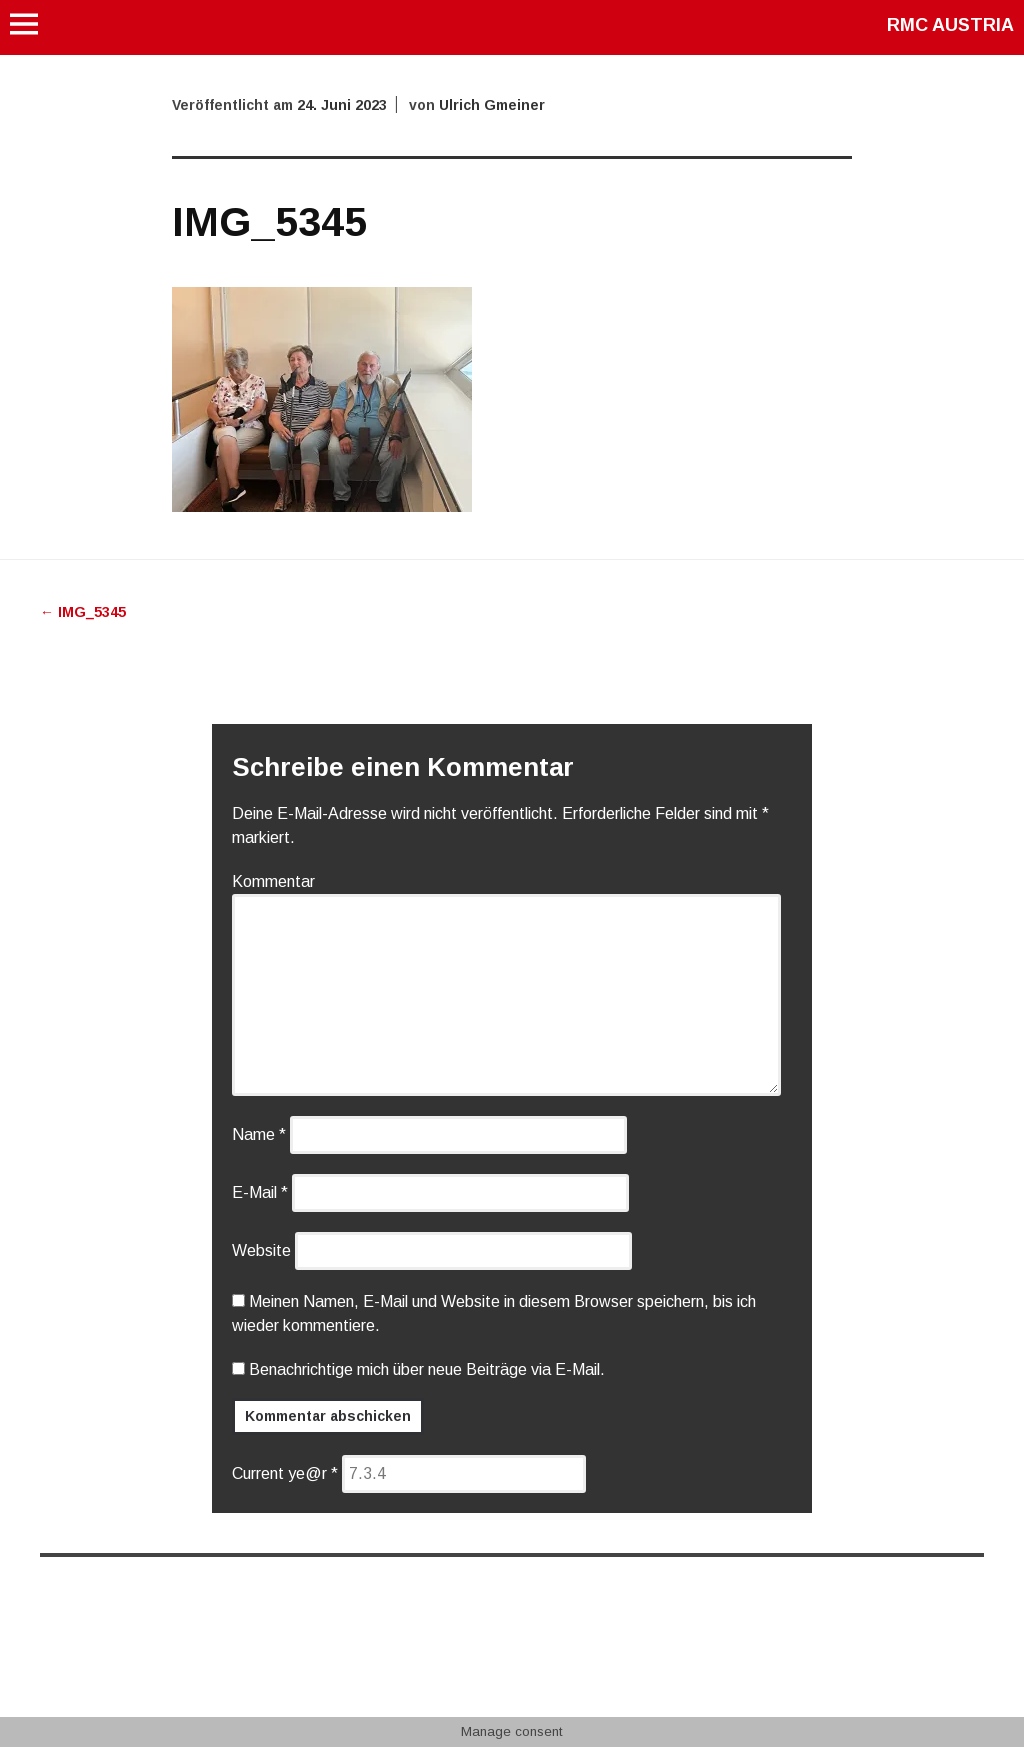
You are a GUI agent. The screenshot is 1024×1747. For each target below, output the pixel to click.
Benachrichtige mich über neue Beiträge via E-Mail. (427, 1369)
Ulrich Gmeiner (492, 105)
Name (259, 1134)
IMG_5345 (83, 612)
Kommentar (273, 881)
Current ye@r (285, 1473)
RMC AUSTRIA (950, 25)
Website (261, 1250)
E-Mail (260, 1192)
